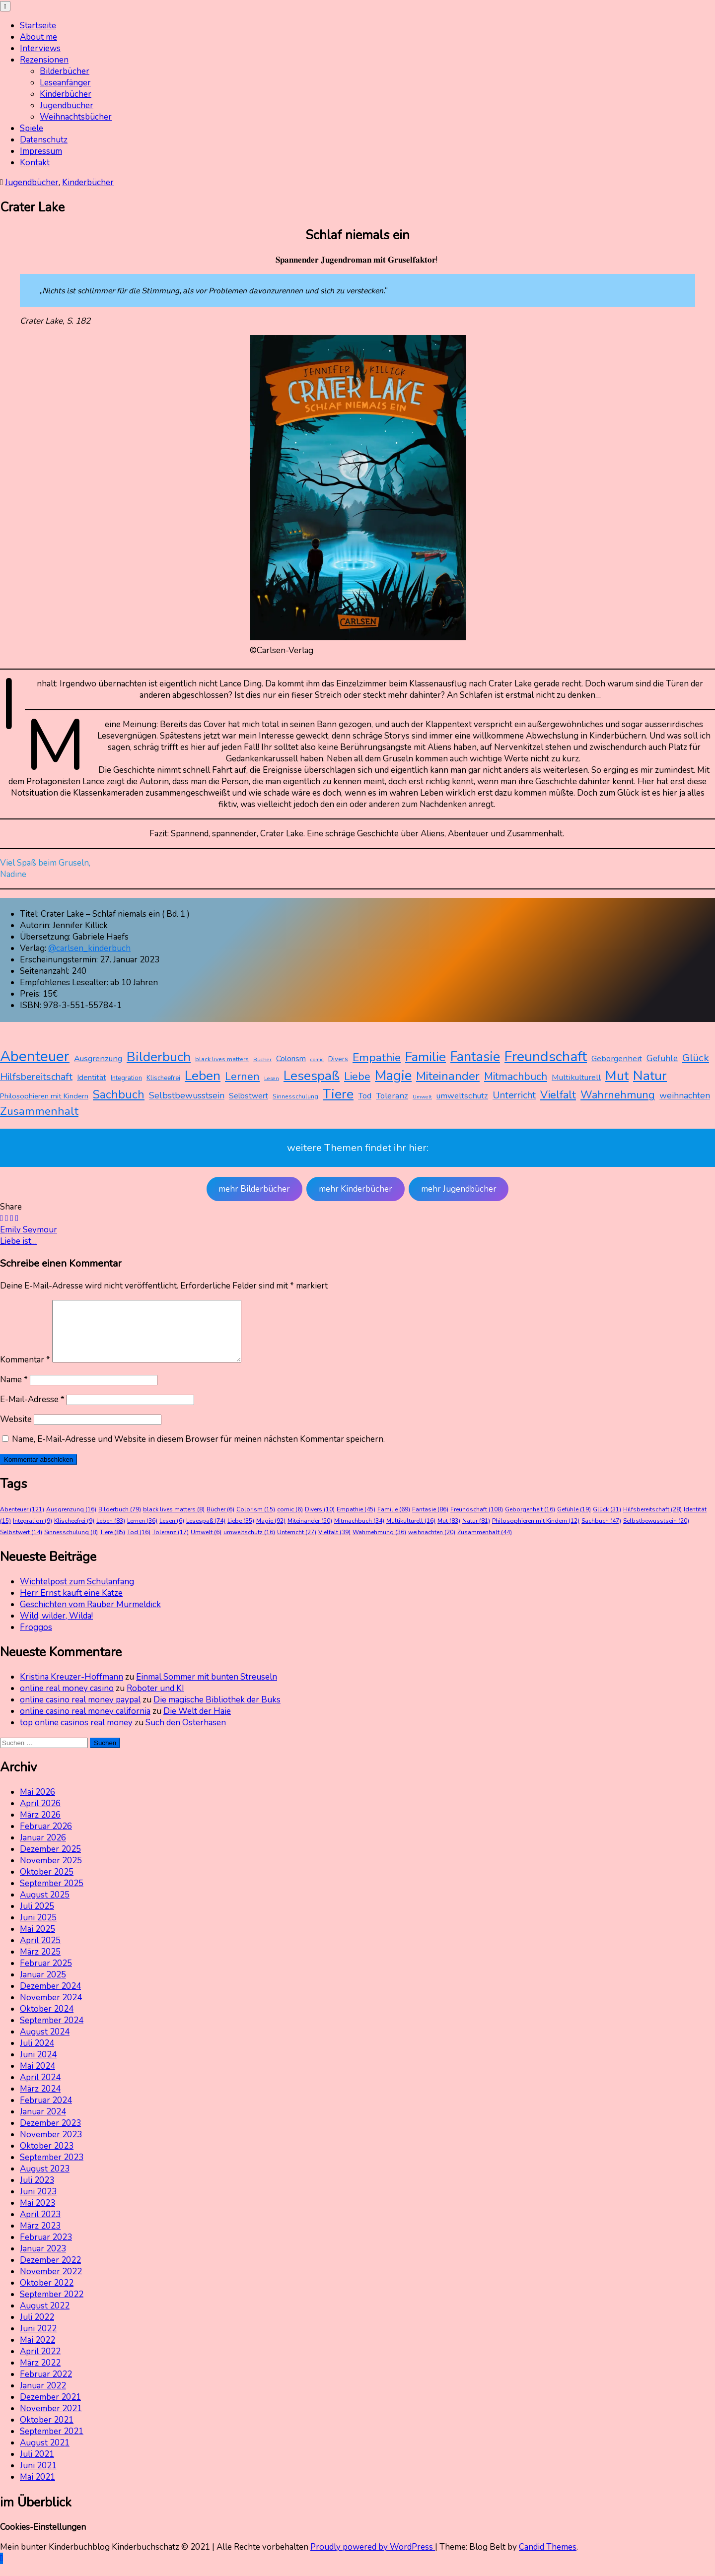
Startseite (38, 25)
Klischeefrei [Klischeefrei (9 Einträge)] (163, 1078)
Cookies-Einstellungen (43, 2539)
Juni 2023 (38, 2203)
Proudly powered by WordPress (372, 2559)
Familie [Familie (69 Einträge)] (425, 1057)
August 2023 (45, 2180)
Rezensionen (44, 60)
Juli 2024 (37, 2055)
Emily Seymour (28, 1229)
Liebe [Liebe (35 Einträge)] (357, 1076)
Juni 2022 (38, 2340)
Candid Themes (547, 2559)
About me (38, 37)
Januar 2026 (43, 1849)
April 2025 (40, 1952)
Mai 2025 (37, 1941)
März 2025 (40, 1963)
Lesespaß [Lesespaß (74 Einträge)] (312, 1076)
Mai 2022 (37, 2352)
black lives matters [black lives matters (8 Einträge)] (222, 1059)
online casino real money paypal (80, 1711)
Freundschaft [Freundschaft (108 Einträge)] (545, 1056)
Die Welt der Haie (197, 1723)
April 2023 (40, 2226)
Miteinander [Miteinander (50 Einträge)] (448, 1076)
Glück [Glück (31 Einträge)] (695, 1058)
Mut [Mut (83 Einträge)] (617, 1076)
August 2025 (45, 1906)
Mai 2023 (37, 2215)
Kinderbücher (65, 94)
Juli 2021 (37, 2466)
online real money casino (67, 1700)
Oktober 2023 (46, 2158)
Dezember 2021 (50, 2409)
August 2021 (45, 2454)
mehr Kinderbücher (355, 1189)
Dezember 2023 (50, 2135)
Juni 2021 (38, 2477)
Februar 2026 (46, 1838)
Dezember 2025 (50, 1861)
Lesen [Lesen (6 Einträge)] (271, 1078)
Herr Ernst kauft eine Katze (71, 1605)
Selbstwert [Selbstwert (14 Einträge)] (248, 1095)
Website (16, 1431)
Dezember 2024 (50, 1998)
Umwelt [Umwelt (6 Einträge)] (422, 1096)
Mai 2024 (37, 2078)
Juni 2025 (38, 1929)
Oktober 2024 (46, 2021)
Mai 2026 (37, 1804)
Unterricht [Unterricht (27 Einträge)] (514, 1095)
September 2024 (51, 2032)
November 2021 (51, 2420)
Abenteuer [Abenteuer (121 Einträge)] (35, 1056)
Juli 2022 (37, 2329)
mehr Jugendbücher (459, 1189)
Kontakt (35, 162)
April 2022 (40, 2363)
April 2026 (40, 1815)
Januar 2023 (43, 2260)
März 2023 (40, 2237)
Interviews (40, 48)
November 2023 (51, 2146)
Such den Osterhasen (185, 1734)
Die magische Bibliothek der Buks (217, 1711)
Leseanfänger (65, 82)
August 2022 (45, 2317)
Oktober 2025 (46, 1884)
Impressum (41, 151)
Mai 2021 (37, 2489)
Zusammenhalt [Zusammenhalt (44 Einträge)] (39, 1111)
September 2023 (51, 2169)
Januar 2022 (43, 2397)
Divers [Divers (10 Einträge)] (338, 1059)
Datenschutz (44, 139)
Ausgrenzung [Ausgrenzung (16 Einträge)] (98, 1058)
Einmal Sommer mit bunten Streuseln (206, 1689)
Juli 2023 (37, 2192)
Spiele (31, 128)
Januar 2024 (43, 2123)
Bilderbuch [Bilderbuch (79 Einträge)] (159, 1057)
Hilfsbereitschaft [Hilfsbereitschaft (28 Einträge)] (36, 1077)
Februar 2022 (46, 2386)
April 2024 (40, 2089)
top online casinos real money (76, 1734)
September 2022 (51, 2306)
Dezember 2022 (50, 2272)
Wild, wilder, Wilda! (56, 1627)
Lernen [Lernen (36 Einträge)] (242, 1076)
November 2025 (51, 1872)
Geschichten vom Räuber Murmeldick (90, 1616)
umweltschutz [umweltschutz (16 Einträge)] (462, 1095)
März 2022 (40, 2374)
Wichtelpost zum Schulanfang (77, 1593)
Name (14, 1391)
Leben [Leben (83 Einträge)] (202, 1076)
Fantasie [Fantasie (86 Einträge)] (475, 1057)
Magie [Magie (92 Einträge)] (393, 1075)
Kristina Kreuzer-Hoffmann (71, 1689)
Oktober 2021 (46, 2432)
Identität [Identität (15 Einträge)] (91, 1077)
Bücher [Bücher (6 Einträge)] (262, 1059)
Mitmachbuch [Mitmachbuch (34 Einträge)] (515, 1077)
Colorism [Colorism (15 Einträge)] (291, 1058)
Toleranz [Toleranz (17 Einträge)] (392, 1095)
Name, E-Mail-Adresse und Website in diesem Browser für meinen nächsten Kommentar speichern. (198, 1451)
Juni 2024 (38, 2066)
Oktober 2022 (46, 2295)
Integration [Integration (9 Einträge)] (126, 1078)
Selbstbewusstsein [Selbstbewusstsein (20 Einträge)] (186, 1095)
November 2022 (51, 2283)
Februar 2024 (46, 2112)
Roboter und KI (155, 1700)
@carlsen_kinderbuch (89, 948)
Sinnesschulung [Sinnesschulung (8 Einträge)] (295, 1096)
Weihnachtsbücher (76, 117)
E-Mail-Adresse (32, 1411)
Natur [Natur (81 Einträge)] (650, 1076)
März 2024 (40, 2100)
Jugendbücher (66, 105)
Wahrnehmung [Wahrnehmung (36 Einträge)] (617, 1094)
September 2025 (51, 1895)
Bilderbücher (64, 71)
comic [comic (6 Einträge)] (317, 1059)
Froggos (36, 1639)
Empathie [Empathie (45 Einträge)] (377, 1057)
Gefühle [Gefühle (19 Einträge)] (662, 1058)
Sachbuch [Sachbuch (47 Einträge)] (118, 1094)
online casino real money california (85, 1723)
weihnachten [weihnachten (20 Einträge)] (684, 1095)
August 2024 (45, 2043)
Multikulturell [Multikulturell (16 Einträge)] (576, 1077)
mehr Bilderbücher (254, 1189)
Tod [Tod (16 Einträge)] (364, 1095)
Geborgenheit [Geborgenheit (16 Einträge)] (616, 1058)
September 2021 (51, 2443)
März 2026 (40, 1826)
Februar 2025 (46, 1975)
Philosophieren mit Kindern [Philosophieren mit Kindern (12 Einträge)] (44, 1096)
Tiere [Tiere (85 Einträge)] (338, 1094)
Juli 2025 (37, 1918)
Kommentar (25, 1371)
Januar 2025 (43, 1986)
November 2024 (51, 2009)
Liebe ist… (18, 1241)
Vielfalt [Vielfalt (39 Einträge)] (558, 1094)
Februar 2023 (46, 2249)
